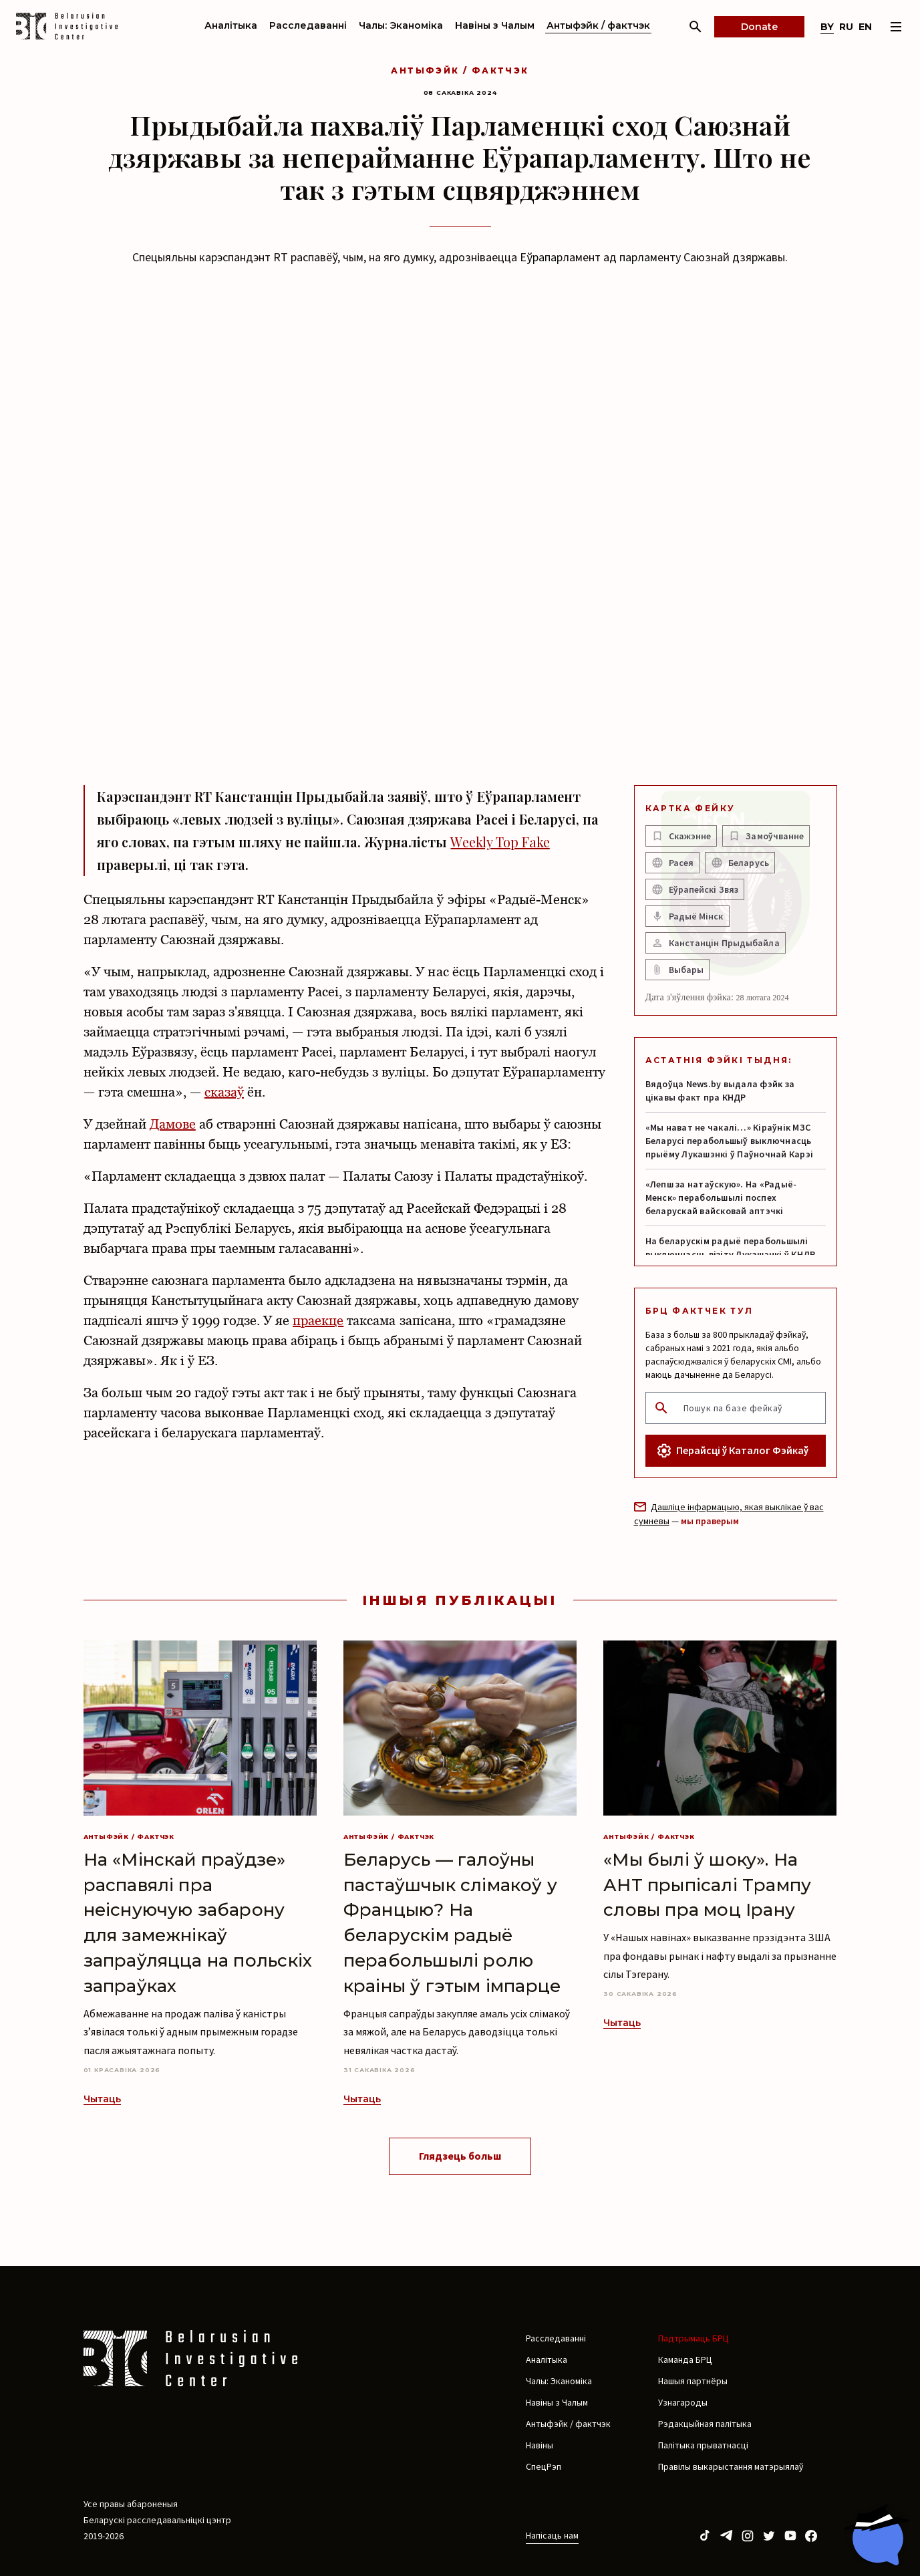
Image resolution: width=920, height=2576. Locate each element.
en (865, 27)
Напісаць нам (552, 2535)
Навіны (539, 2445)
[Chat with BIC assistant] (876, 2534)
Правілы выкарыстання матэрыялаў (730, 2466)
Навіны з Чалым (494, 25)
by (827, 27)
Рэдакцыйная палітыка (705, 2424)
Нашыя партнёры (693, 2381)
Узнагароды (683, 2402)
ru (846, 27)
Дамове (173, 1124)
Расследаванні (308, 25)
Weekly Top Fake (499, 842)
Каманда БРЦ (685, 2359)
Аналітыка (230, 25)
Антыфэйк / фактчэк (598, 25)
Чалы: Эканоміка (401, 25)
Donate (759, 27)
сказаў (224, 1092)
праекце (318, 1320)
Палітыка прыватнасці (703, 2445)
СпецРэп (543, 2466)
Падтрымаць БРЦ (693, 2338)
